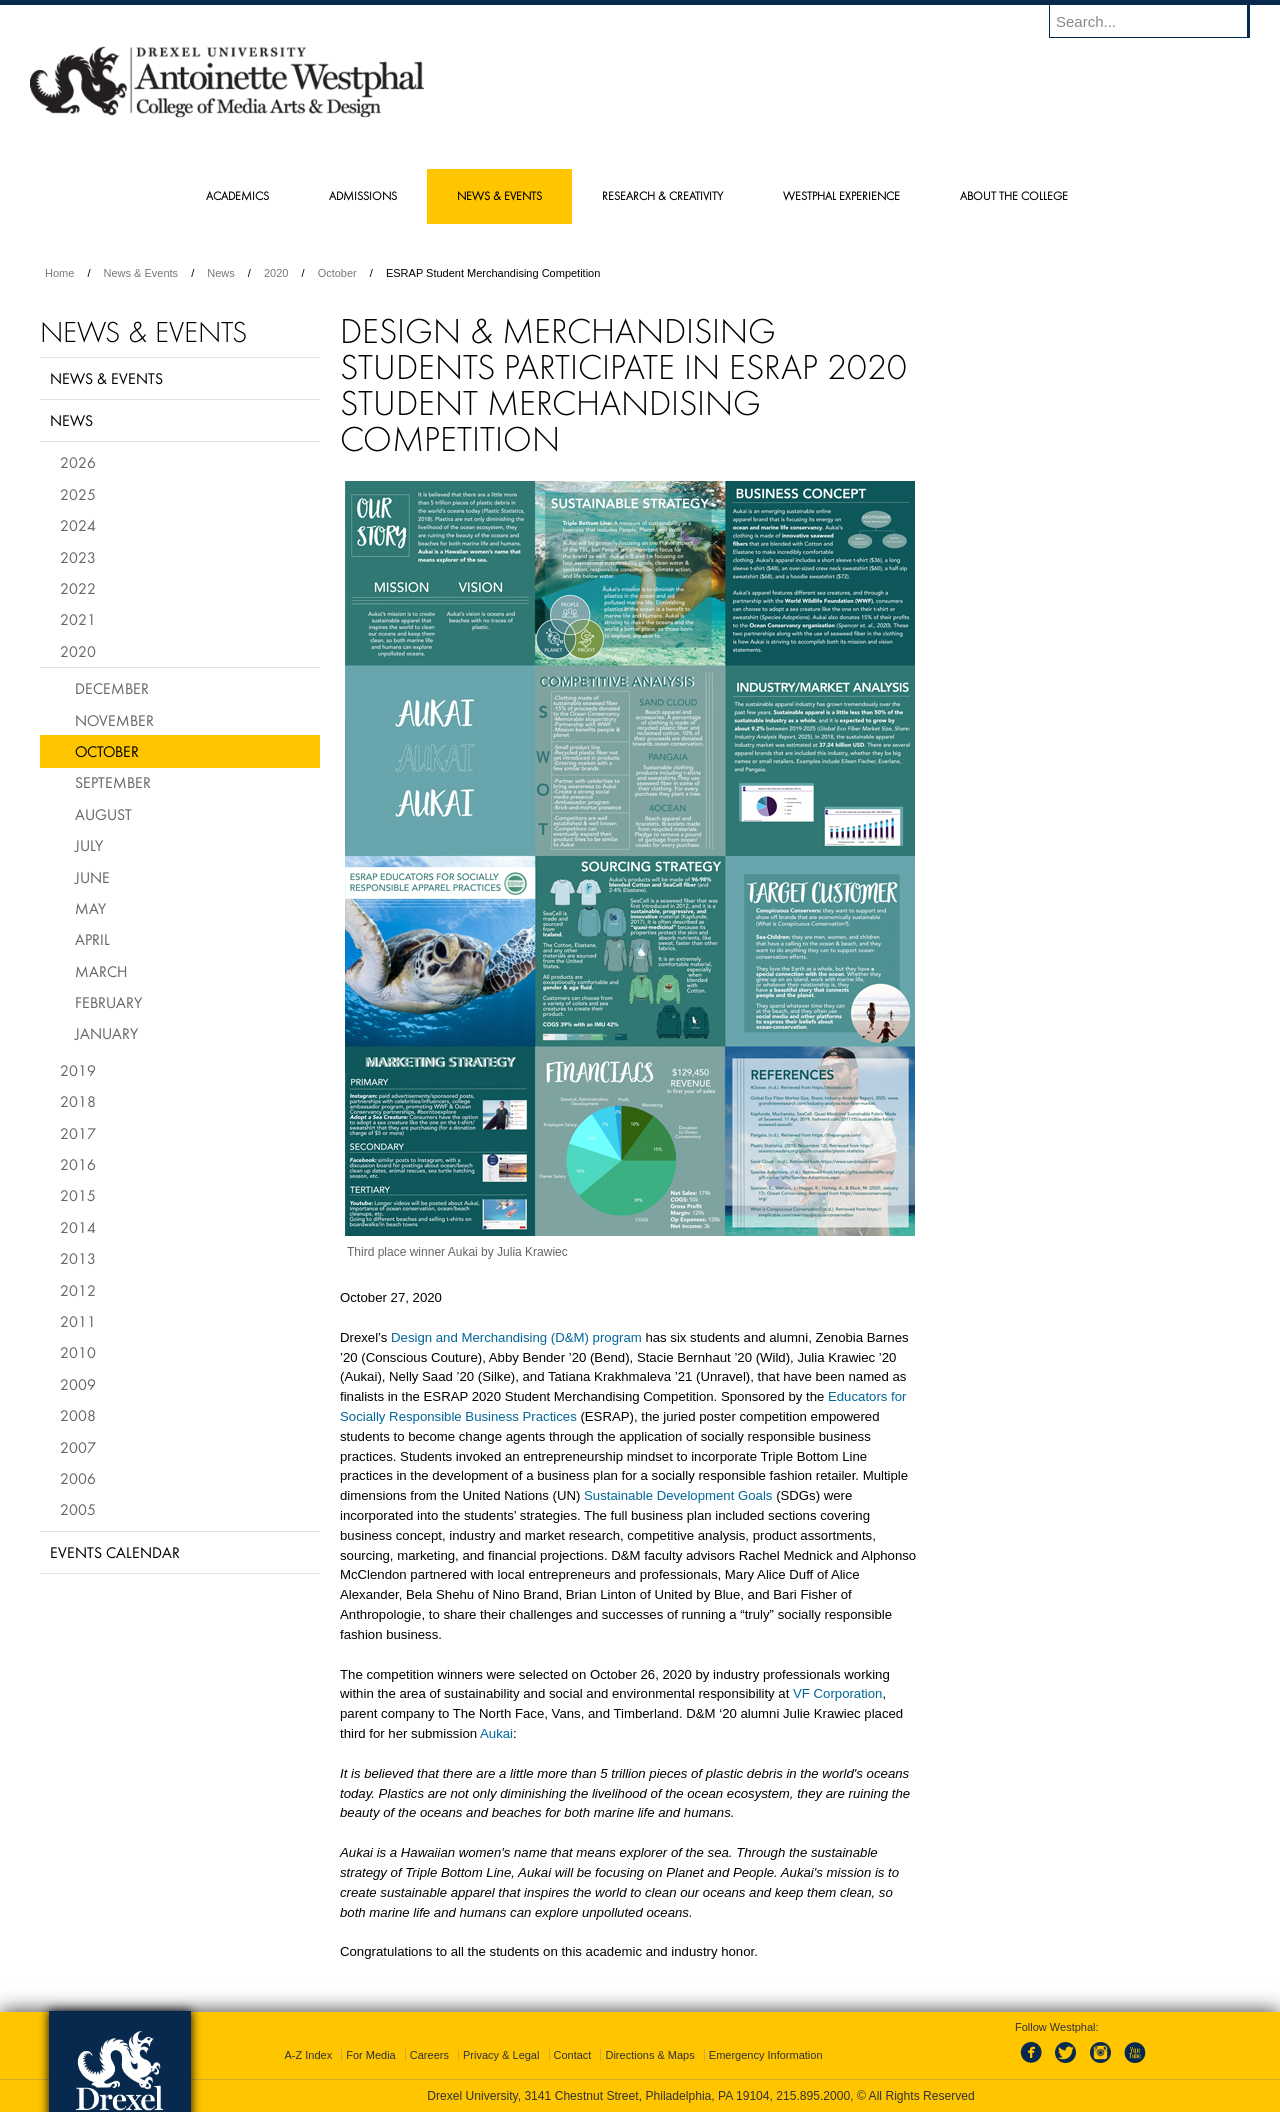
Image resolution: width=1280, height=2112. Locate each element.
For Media (371, 2055)
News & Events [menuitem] (499, 195)
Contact (573, 2055)
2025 (78, 494)
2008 (78, 1415)
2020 (276, 273)
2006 (78, 1478)
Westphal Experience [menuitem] (841, 195)
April (92, 939)
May (90, 908)
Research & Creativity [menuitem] (662, 195)
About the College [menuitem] (1014, 195)
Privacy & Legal (501, 2055)
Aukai (496, 1733)
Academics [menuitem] (237, 195)
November (114, 720)
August (103, 814)
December (112, 688)
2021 (78, 619)
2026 (78, 462)
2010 (78, 1352)
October (337, 273)
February (108, 1002)
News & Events (141, 273)
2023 (78, 557)
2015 (78, 1195)
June (92, 877)
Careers (429, 2055)
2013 (78, 1258)
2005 (78, 1509)
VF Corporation (837, 1693)
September (113, 782)
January (106, 1033)
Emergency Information (766, 2055)
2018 (78, 1101)
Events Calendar (115, 1552)
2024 (78, 525)
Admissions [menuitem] (363, 195)
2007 (78, 1447)
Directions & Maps (649, 2055)
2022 (78, 588)
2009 (78, 1384)
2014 (78, 1227)
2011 (78, 1321)
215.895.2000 (813, 2096)
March (101, 971)
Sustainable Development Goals (678, 1495)
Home (59, 273)
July (89, 845)
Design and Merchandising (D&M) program (516, 1337)
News (221, 273)
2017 (78, 1133)
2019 (78, 1070)
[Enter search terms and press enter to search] (1159, 21)
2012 (78, 1290)
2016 (78, 1164)
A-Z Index (308, 2055)
